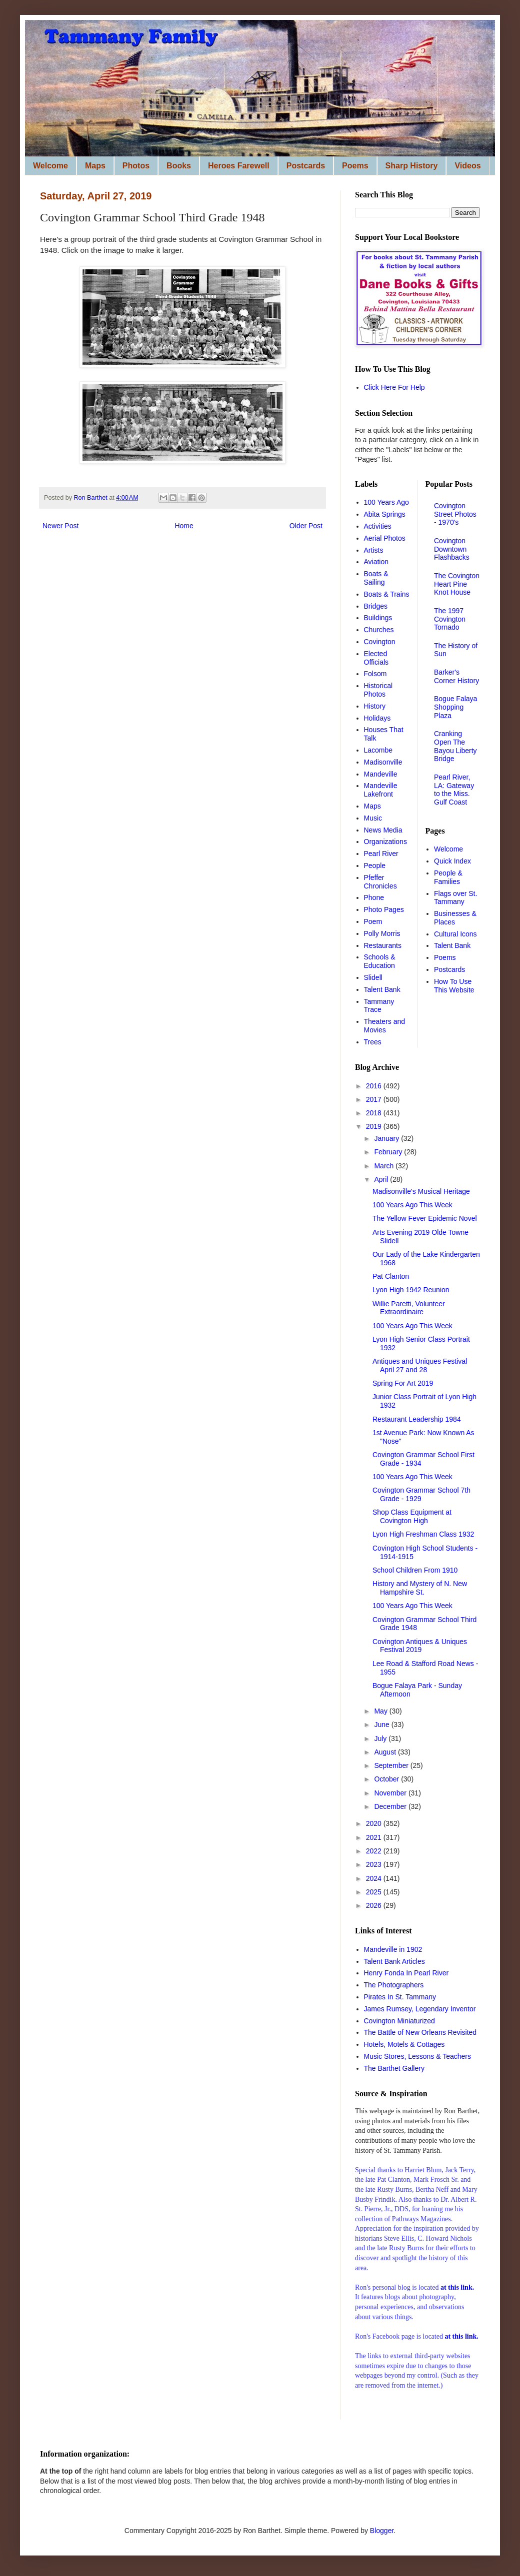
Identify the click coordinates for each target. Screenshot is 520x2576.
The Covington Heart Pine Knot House (457, 584)
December (391, 1806)
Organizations (385, 842)
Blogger (382, 2531)
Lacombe (378, 750)
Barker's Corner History (456, 676)
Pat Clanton (390, 1276)
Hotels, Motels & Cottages (404, 2044)
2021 (375, 1837)
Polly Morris (382, 933)
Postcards (305, 165)
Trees (373, 1042)
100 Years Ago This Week (412, 1205)
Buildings (378, 618)
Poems (355, 165)
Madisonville (383, 762)
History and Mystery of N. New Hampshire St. (419, 1588)
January (387, 1138)
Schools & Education (380, 961)
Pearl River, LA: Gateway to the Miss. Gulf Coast (454, 789)
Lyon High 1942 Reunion (411, 1290)
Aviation (376, 562)
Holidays (377, 718)
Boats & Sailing (376, 578)
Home (183, 526)
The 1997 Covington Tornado (450, 619)
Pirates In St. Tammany (400, 1997)
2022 (375, 1851)
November (391, 1793)
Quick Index (452, 861)
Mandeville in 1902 (393, 1949)
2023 (375, 1864)
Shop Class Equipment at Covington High (412, 1516)
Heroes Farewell (239, 165)
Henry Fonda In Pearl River (406, 1973)
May (381, 1711)
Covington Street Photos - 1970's (455, 514)
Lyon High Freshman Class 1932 (423, 1534)
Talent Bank (382, 989)
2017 (375, 1099)
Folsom (375, 674)
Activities (378, 526)
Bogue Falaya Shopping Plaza (455, 707)
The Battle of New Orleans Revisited (420, 2032)
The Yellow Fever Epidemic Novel (424, 1218)
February (389, 1152)
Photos (136, 165)
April (382, 1179)
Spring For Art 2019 (402, 1383)
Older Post (306, 526)
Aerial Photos (385, 538)
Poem (373, 921)
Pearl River (381, 854)
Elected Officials (376, 658)
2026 (375, 1905)
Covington (380, 642)
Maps (95, 165)
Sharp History (412, 165)
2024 (375, 1878)
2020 (375, 1823)
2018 (375, 1113)
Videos (467, 165)
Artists (374, 550)
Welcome (50, 165)
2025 (375, 1892)
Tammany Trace (379, 1005)
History (375, 706)
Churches (379, 630)
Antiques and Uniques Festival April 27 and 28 (419, 1365)
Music (373, 818)
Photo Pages (384, 909)
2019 (375, 1126)
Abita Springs (385, 514)
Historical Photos (378, 690)
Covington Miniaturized (399, 2021)
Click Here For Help (394, 387)
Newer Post (60, 526)
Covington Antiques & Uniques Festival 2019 (419, 1646)
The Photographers (394, 1985)
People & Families (448, 877)
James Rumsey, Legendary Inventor (420, 2009)
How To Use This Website (454, 985)
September (392, 1765)
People (375, 865)
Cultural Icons (455, 934)
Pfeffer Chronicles (380, 881)
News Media (383, 830)
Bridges (376, 606)
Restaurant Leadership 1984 (416, 1419)
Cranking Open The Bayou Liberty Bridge (455, 746)
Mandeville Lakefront (381, 790)
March (385, 1166)
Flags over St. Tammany (455, 897)
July (381, 1738)
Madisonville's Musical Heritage (421, 1191)
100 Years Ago (386, 502)
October (387, 1779)
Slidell (373, 977)
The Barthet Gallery (394, 2068)
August (386, 1752)
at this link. (461, 2336)
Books (178, 165)
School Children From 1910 (415, 1570)
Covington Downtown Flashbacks (452, 549)
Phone (374, 897)
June (382, 1724)
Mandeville (381, 774)
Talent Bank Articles (394, 1961)
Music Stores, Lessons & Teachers (418, 2056)
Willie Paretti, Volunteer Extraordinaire (408, 1308)
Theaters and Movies (385, 1025)
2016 (375, 1086)
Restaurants (383, 945)
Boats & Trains (387, 594)
